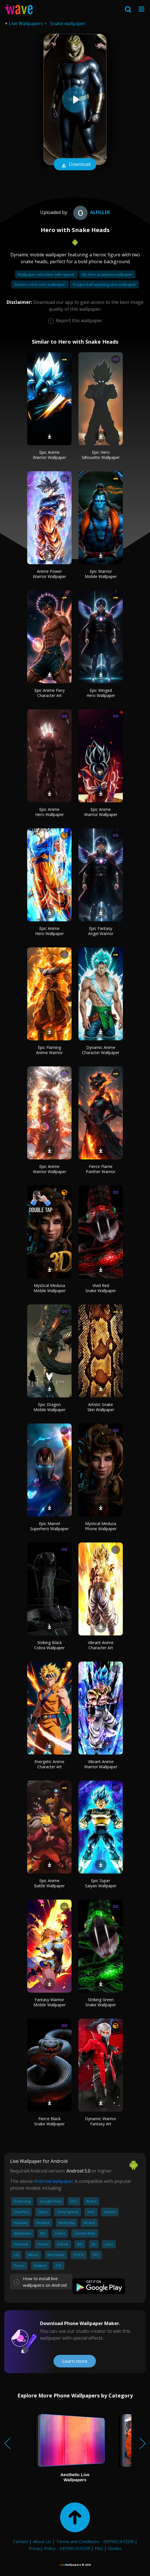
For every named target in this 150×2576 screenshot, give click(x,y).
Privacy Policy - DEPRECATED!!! (59, 2548)
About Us (42, 2541)
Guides (115, 2548)
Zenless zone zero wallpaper (40, 284)
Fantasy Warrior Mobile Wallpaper (49, 2002)
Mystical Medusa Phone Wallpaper (101, 1526)
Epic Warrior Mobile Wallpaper (101, 574)
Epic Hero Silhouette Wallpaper (101, 455)
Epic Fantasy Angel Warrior (100, 931)
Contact (20, 2541)
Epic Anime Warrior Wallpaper (49, 455)
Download (75, 165)
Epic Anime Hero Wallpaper (49, 812)
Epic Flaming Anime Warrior (49, 1050)
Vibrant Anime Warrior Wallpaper (100, 1764)
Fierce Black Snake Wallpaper (49, 2121)
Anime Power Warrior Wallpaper (49, 574)
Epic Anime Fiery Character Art (49, 693)
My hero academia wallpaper (107, 274)
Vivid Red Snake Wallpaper (100, 1288)
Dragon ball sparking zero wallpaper (104, 284)
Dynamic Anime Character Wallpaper (100, 1050)
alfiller (91, 212)
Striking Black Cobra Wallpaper (49, 1645)
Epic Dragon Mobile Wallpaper (49, 1407)
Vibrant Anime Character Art (101, 1645)
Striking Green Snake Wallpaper (100, 2002)
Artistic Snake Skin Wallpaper (100, 1407)
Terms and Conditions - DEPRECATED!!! (95, 2541)
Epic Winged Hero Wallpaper (100, 693)
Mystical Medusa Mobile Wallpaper (49, 1288)
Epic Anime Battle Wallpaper (49, 1883)
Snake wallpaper (68, 23)
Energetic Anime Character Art (49, 1764)
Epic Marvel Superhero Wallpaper (49, 1526)
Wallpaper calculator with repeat (46, 274)
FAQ (99, 2548)
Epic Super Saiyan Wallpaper (101, 1883)
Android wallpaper (53, 2181)
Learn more (74, 2361)
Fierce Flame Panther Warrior (100, 1169)
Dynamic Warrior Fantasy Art (100, 2121)
